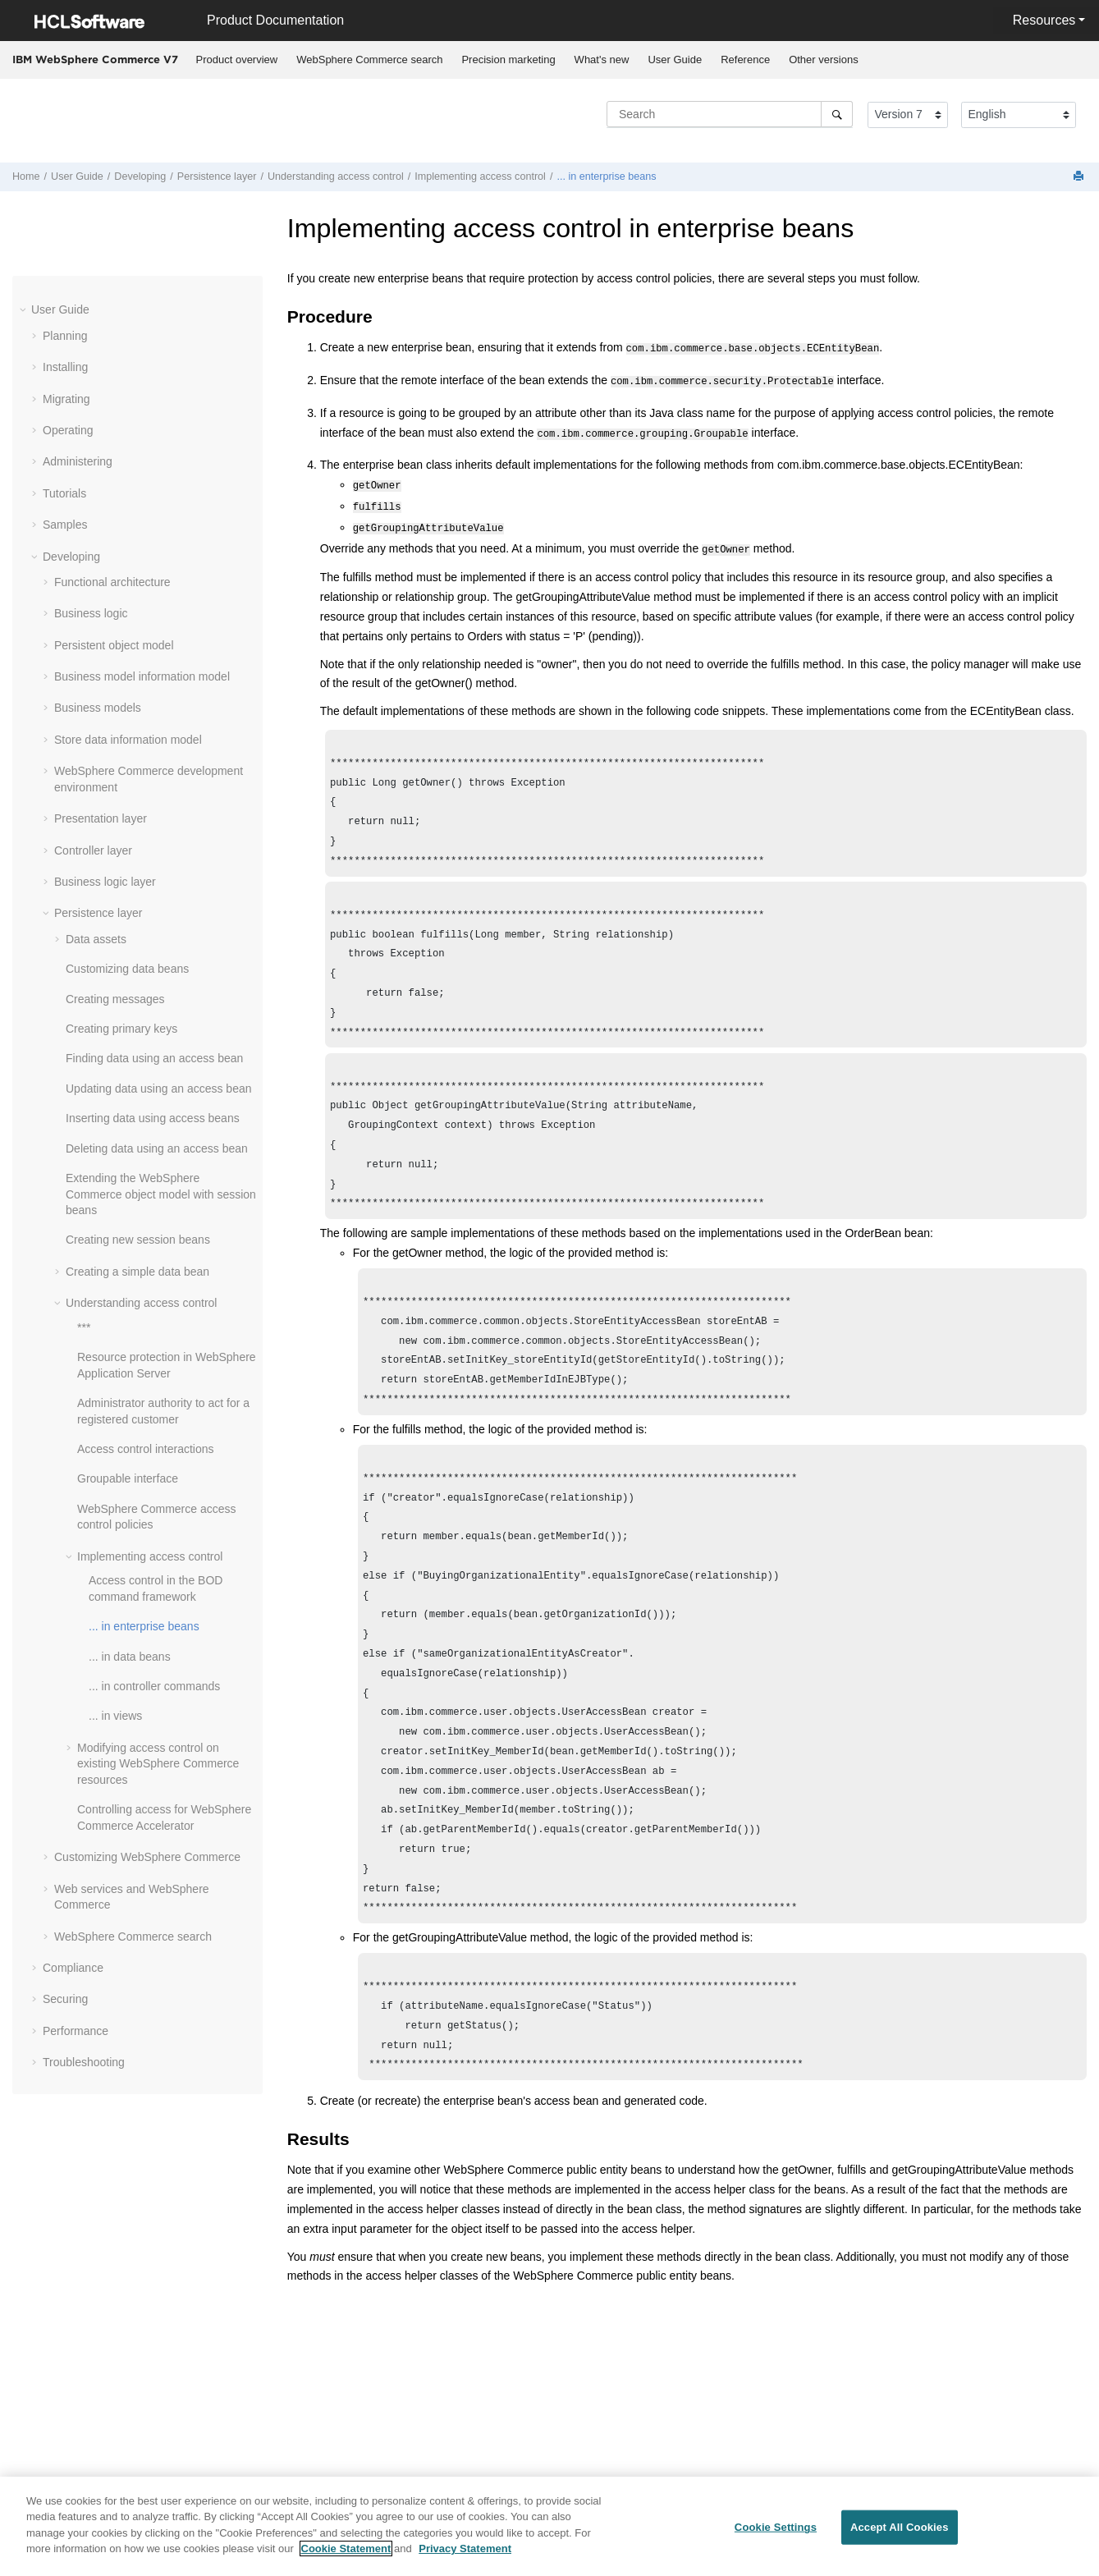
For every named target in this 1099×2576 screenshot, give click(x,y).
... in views (115, 1715)
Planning (65, 335)
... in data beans (130, 1656)
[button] (24, 309)
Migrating (66, 399)
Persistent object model (114, 645)
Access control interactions (145, 1448)
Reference (745, 59)
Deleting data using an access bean (157, 1148)
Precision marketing (508, 59)
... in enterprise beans (606, 176)
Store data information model (128, 739)
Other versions (824, 59)
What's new (602, 59)
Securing (65, 1998)
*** (83, 1327)
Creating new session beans (138, 1239)
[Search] (837, 114)
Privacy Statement (465, 2548)
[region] (549, 2526)
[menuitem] (236, 60)
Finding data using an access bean (154, 1058)
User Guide (675, 59)
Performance (75, 2030)
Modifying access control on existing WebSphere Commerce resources (158, 1763)
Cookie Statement (346, 2548)
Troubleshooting (84, 2062)
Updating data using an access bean (159, 1088)
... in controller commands (154, 1686)
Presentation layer (100, 818)
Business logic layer (105, 881)
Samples (65, 524)
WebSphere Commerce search (369, 59)
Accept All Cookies (899, 2527)
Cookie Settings (776, 2527)
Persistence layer (217, 176)
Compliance (73, 1967)
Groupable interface (127, 1478)
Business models (97, 707)
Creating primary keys (121, 1028)
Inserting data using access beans (153, 1118)
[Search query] (730, 114)
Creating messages (115, 999)
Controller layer (93, 850)
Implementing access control (480, 176)
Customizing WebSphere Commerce (147, 1856)
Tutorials (64, 493)
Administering (77, 461)
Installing (65, 367)
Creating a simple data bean (137, 1271)
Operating (68, 430)
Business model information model (142, 676)
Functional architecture (112, 582)
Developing (140, 176)
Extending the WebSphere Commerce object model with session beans (161, 1194)
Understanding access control (336, 176)
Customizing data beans (127, 968)
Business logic (91, 613)
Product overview (237, 59)
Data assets (96, 939)
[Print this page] (1080, 177)
